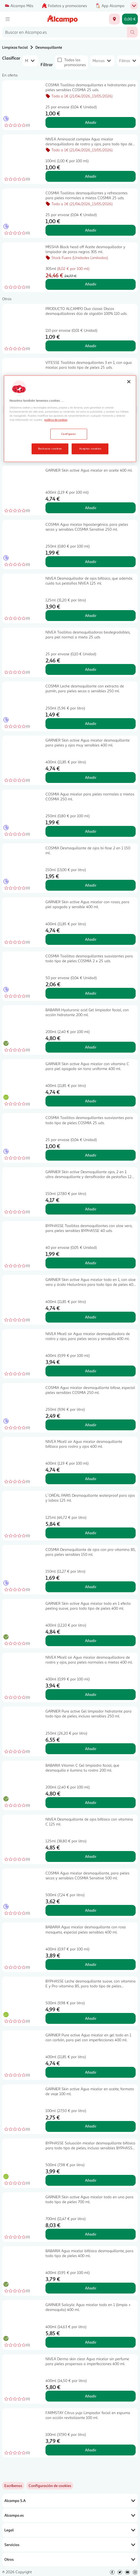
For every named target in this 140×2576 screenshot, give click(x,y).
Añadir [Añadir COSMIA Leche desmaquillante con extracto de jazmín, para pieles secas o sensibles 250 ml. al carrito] (90, 723)
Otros (70, 2559)
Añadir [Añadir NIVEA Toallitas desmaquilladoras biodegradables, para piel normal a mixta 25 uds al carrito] (90, 669)
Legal (70, 2530)
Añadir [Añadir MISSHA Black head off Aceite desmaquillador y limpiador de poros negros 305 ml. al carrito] (90, 284)
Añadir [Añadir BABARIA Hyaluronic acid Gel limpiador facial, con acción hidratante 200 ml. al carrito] (90, 1047)
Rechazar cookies (50, 448)
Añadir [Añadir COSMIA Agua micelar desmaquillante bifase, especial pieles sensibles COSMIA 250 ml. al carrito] (90, 1424)
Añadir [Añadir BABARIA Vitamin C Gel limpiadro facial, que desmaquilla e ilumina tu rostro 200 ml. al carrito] (90, 1802)
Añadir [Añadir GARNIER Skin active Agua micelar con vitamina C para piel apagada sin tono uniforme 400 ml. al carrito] (90, 1101)
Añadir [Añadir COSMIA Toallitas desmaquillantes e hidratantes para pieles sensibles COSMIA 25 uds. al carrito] (90, 122)
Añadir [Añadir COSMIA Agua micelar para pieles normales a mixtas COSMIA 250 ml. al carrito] (90, 831)
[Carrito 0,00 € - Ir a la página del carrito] (130, 19)
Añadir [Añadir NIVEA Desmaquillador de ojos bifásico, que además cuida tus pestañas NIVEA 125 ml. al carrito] (90, 615)
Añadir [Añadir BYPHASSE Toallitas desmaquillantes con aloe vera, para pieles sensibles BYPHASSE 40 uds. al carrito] (90, 1263)
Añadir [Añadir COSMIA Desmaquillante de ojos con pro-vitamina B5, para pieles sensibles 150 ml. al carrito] (90, 1586)
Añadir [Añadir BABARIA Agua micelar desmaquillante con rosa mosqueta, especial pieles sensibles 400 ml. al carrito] (90, 1964)
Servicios (70, 2544)
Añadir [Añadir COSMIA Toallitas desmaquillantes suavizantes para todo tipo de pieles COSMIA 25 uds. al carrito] (90, 1155)
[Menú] (7, 19)
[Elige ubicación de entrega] (114, 19)
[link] (49, 2485)
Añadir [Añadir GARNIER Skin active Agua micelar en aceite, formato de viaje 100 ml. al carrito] (90, 2126)
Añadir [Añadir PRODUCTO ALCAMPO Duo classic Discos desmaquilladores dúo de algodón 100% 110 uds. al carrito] (90, 345)
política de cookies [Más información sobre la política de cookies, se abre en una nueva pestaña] (55, 419)
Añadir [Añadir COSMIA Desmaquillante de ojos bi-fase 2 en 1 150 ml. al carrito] (90, 885)
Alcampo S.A (70, 2500)
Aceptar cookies (90, 448)
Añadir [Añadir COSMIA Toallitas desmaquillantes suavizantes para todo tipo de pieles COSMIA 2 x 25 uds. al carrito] (90, 993)
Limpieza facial (15, 47)
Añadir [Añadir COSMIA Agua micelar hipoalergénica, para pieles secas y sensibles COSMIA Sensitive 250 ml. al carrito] (90, 561)
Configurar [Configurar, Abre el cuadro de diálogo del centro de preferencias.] (68, 433)
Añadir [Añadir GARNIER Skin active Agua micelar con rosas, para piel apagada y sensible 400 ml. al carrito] (90, 939)
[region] (70, 418)
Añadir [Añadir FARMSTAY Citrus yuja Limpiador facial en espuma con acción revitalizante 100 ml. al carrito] (90, 2450)
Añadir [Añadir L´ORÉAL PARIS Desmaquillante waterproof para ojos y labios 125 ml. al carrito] (90, 1532)
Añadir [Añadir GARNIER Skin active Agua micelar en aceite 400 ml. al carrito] (90, 507)
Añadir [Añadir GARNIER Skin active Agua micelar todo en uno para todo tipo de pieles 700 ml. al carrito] (90, 2234)
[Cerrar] (129, 382)
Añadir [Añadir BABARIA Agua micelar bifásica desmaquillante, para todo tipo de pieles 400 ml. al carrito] (90, 2288)
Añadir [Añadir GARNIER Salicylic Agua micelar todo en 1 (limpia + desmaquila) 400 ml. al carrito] (90, 2342)
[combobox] (64, 32)
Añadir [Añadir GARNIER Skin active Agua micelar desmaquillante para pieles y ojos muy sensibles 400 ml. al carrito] (90, 777)
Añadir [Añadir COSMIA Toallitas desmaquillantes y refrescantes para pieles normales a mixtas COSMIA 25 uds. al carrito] (90, 230)
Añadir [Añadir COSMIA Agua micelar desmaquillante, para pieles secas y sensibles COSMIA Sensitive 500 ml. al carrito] (90, 1910)
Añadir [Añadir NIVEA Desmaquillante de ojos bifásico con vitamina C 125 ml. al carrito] (90, 1856)
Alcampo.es (70, 2515)
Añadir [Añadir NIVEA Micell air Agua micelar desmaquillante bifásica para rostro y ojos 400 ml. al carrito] (90, 1478)
